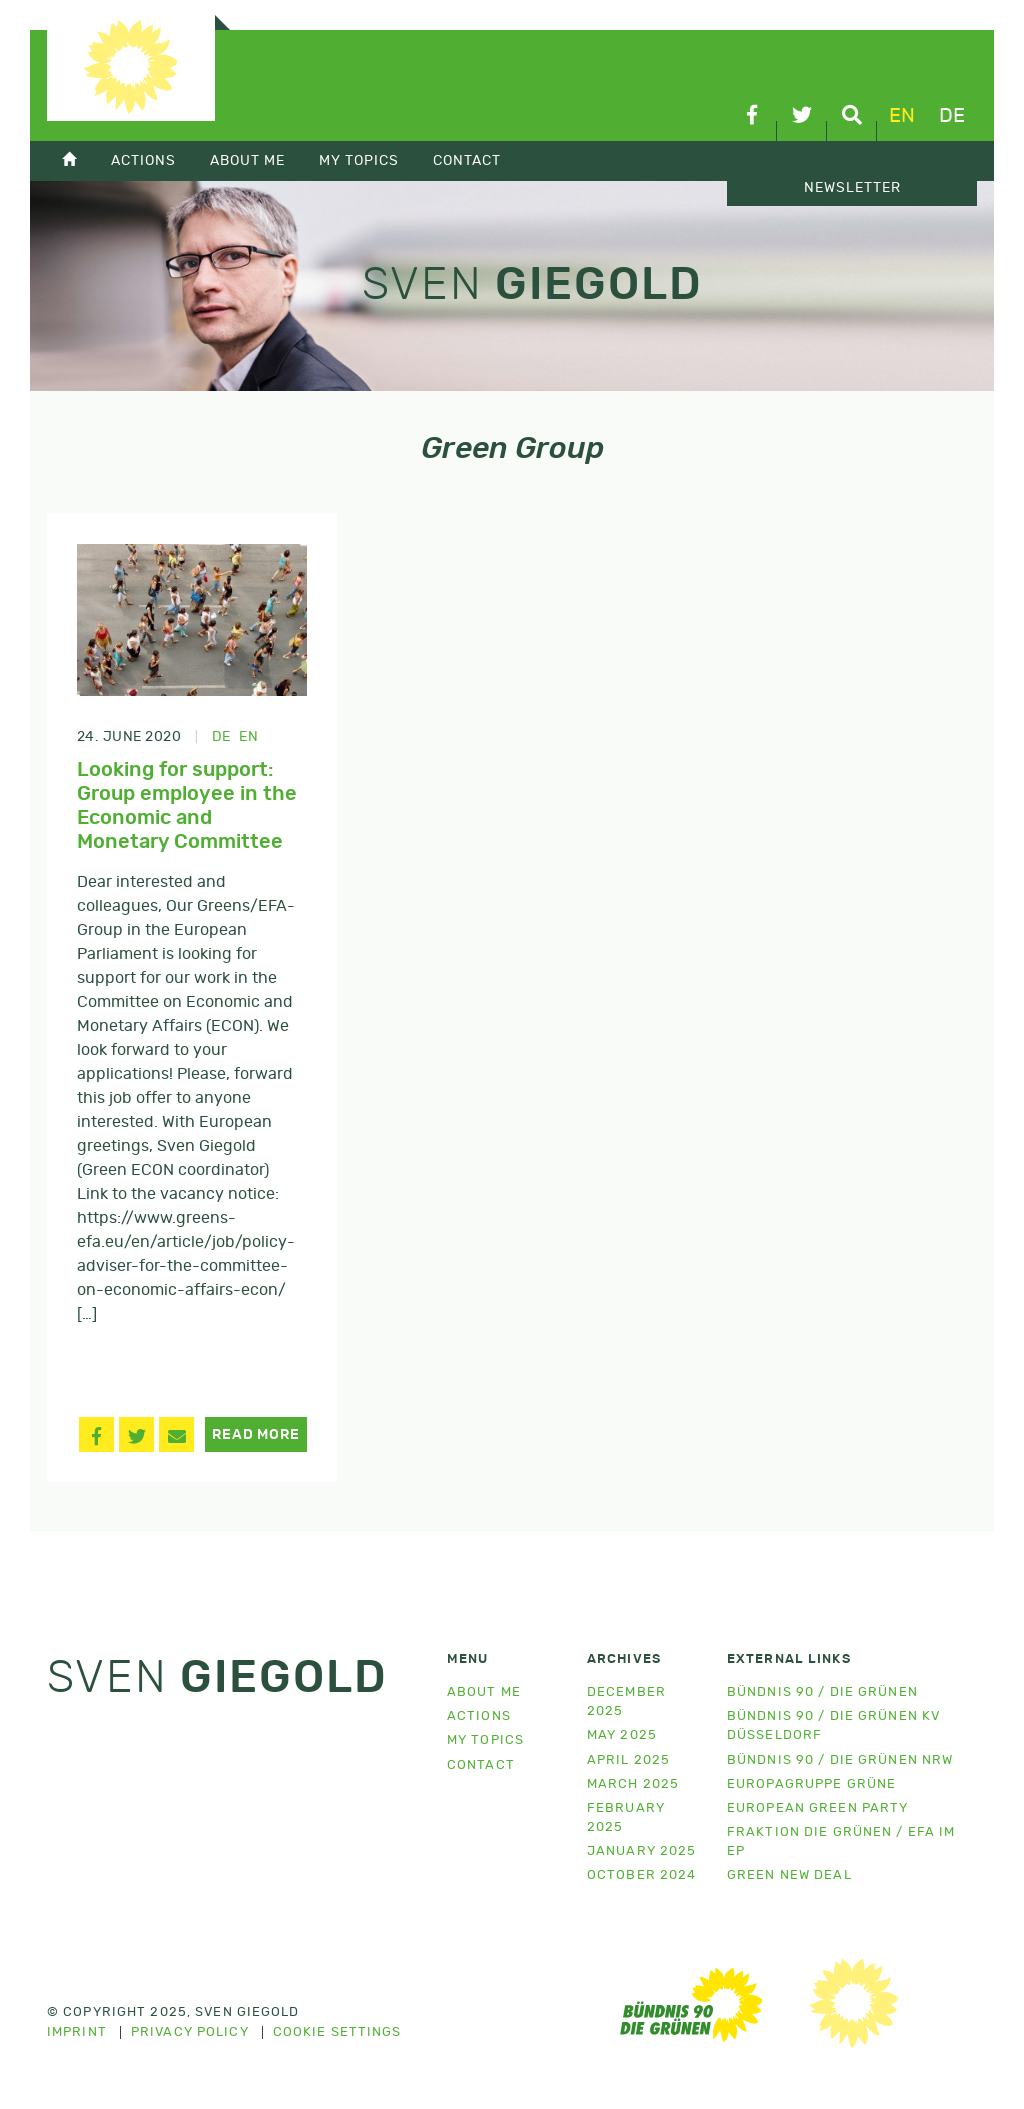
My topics (359, 160)
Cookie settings (337, 2033)
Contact (467, 160)
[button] (96, 1434)
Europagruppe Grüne (811, 1784)
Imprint (77, 2033)
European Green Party (817, 1808)
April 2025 (628, 1760)
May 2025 (622, 1735)
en (902, 116)
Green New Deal (789, 1875)
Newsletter (852, 188)
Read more (255, 1435)
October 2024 (641, 1875)
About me (484, 1692)
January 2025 (641, 1851)
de (952, 116)
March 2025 (633, 1784)
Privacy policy (190, 2033)
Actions (143, 160)
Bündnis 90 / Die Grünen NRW (840, 1760)
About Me (247, 160)
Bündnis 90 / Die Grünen (822, 1692)
